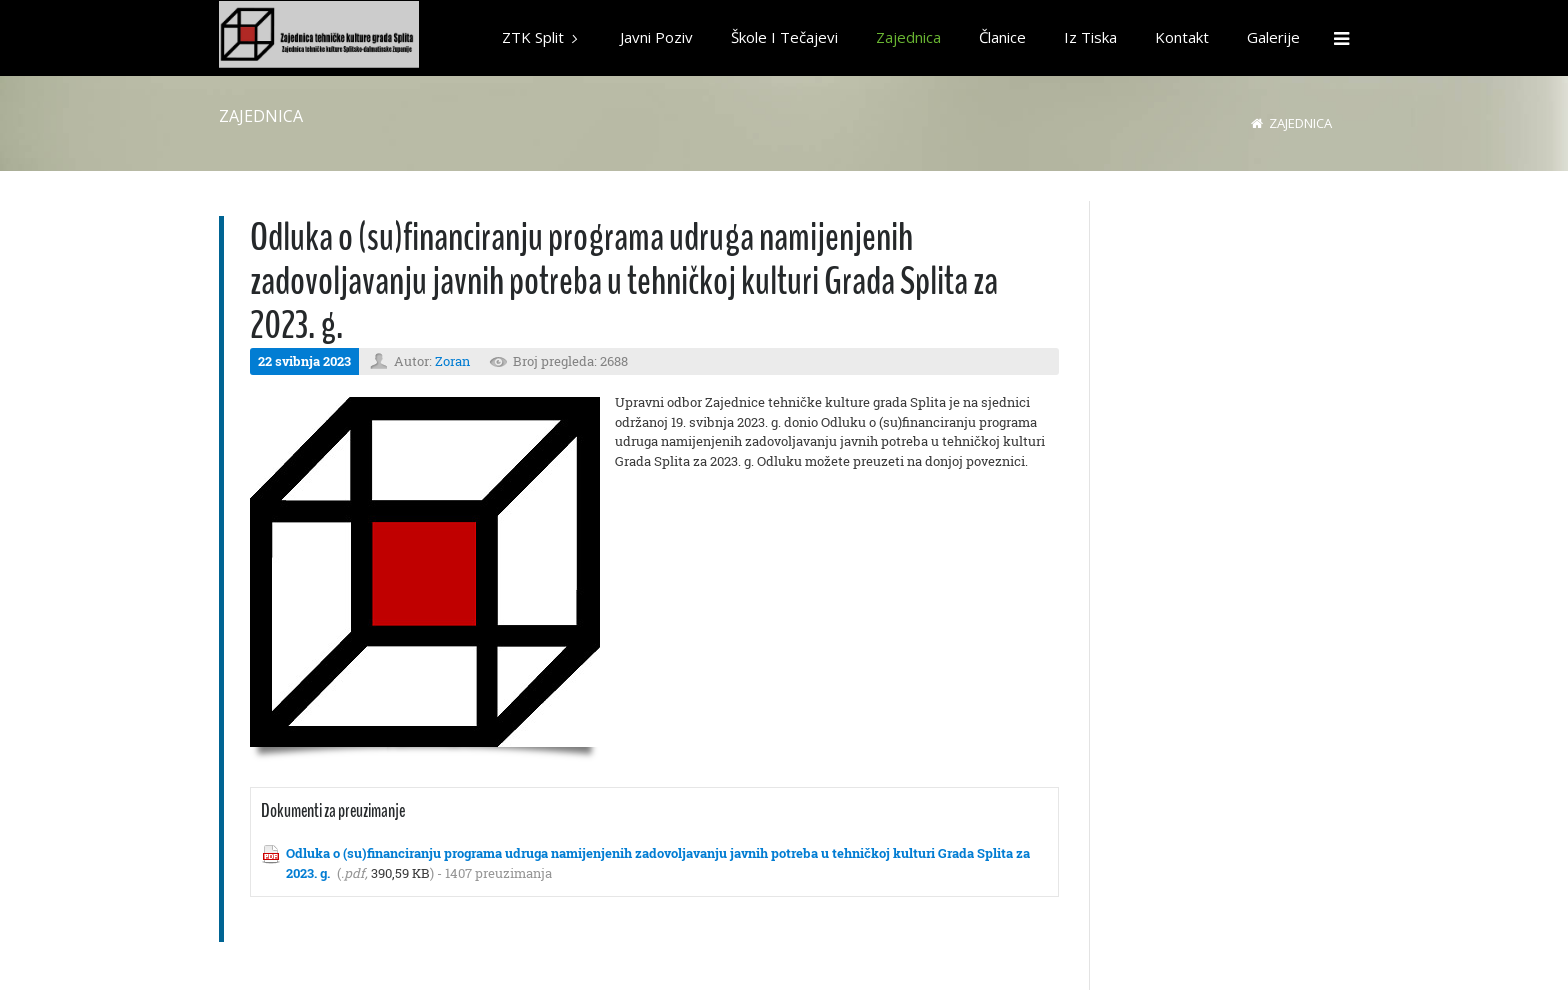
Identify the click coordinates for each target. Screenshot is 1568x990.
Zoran (452, 361)
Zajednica (1300, 123)
